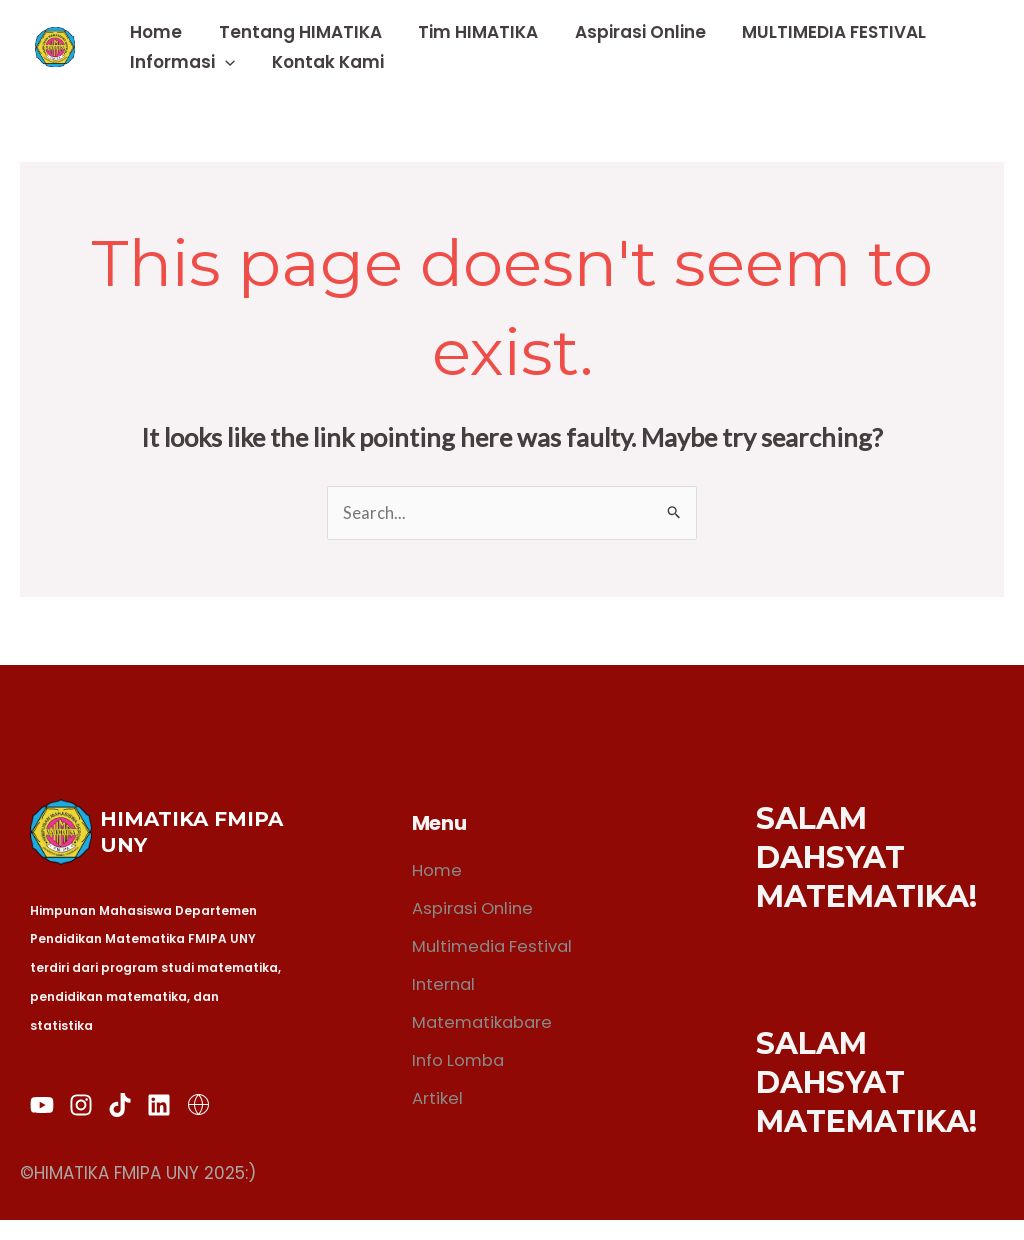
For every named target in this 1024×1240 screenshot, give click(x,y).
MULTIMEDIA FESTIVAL (823, 32)
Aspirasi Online (631, 32)
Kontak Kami (324, 62)
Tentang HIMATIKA (296, 32)
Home (155, 32)
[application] (224, 62)
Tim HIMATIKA (472, 32)
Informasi (181, 62)
